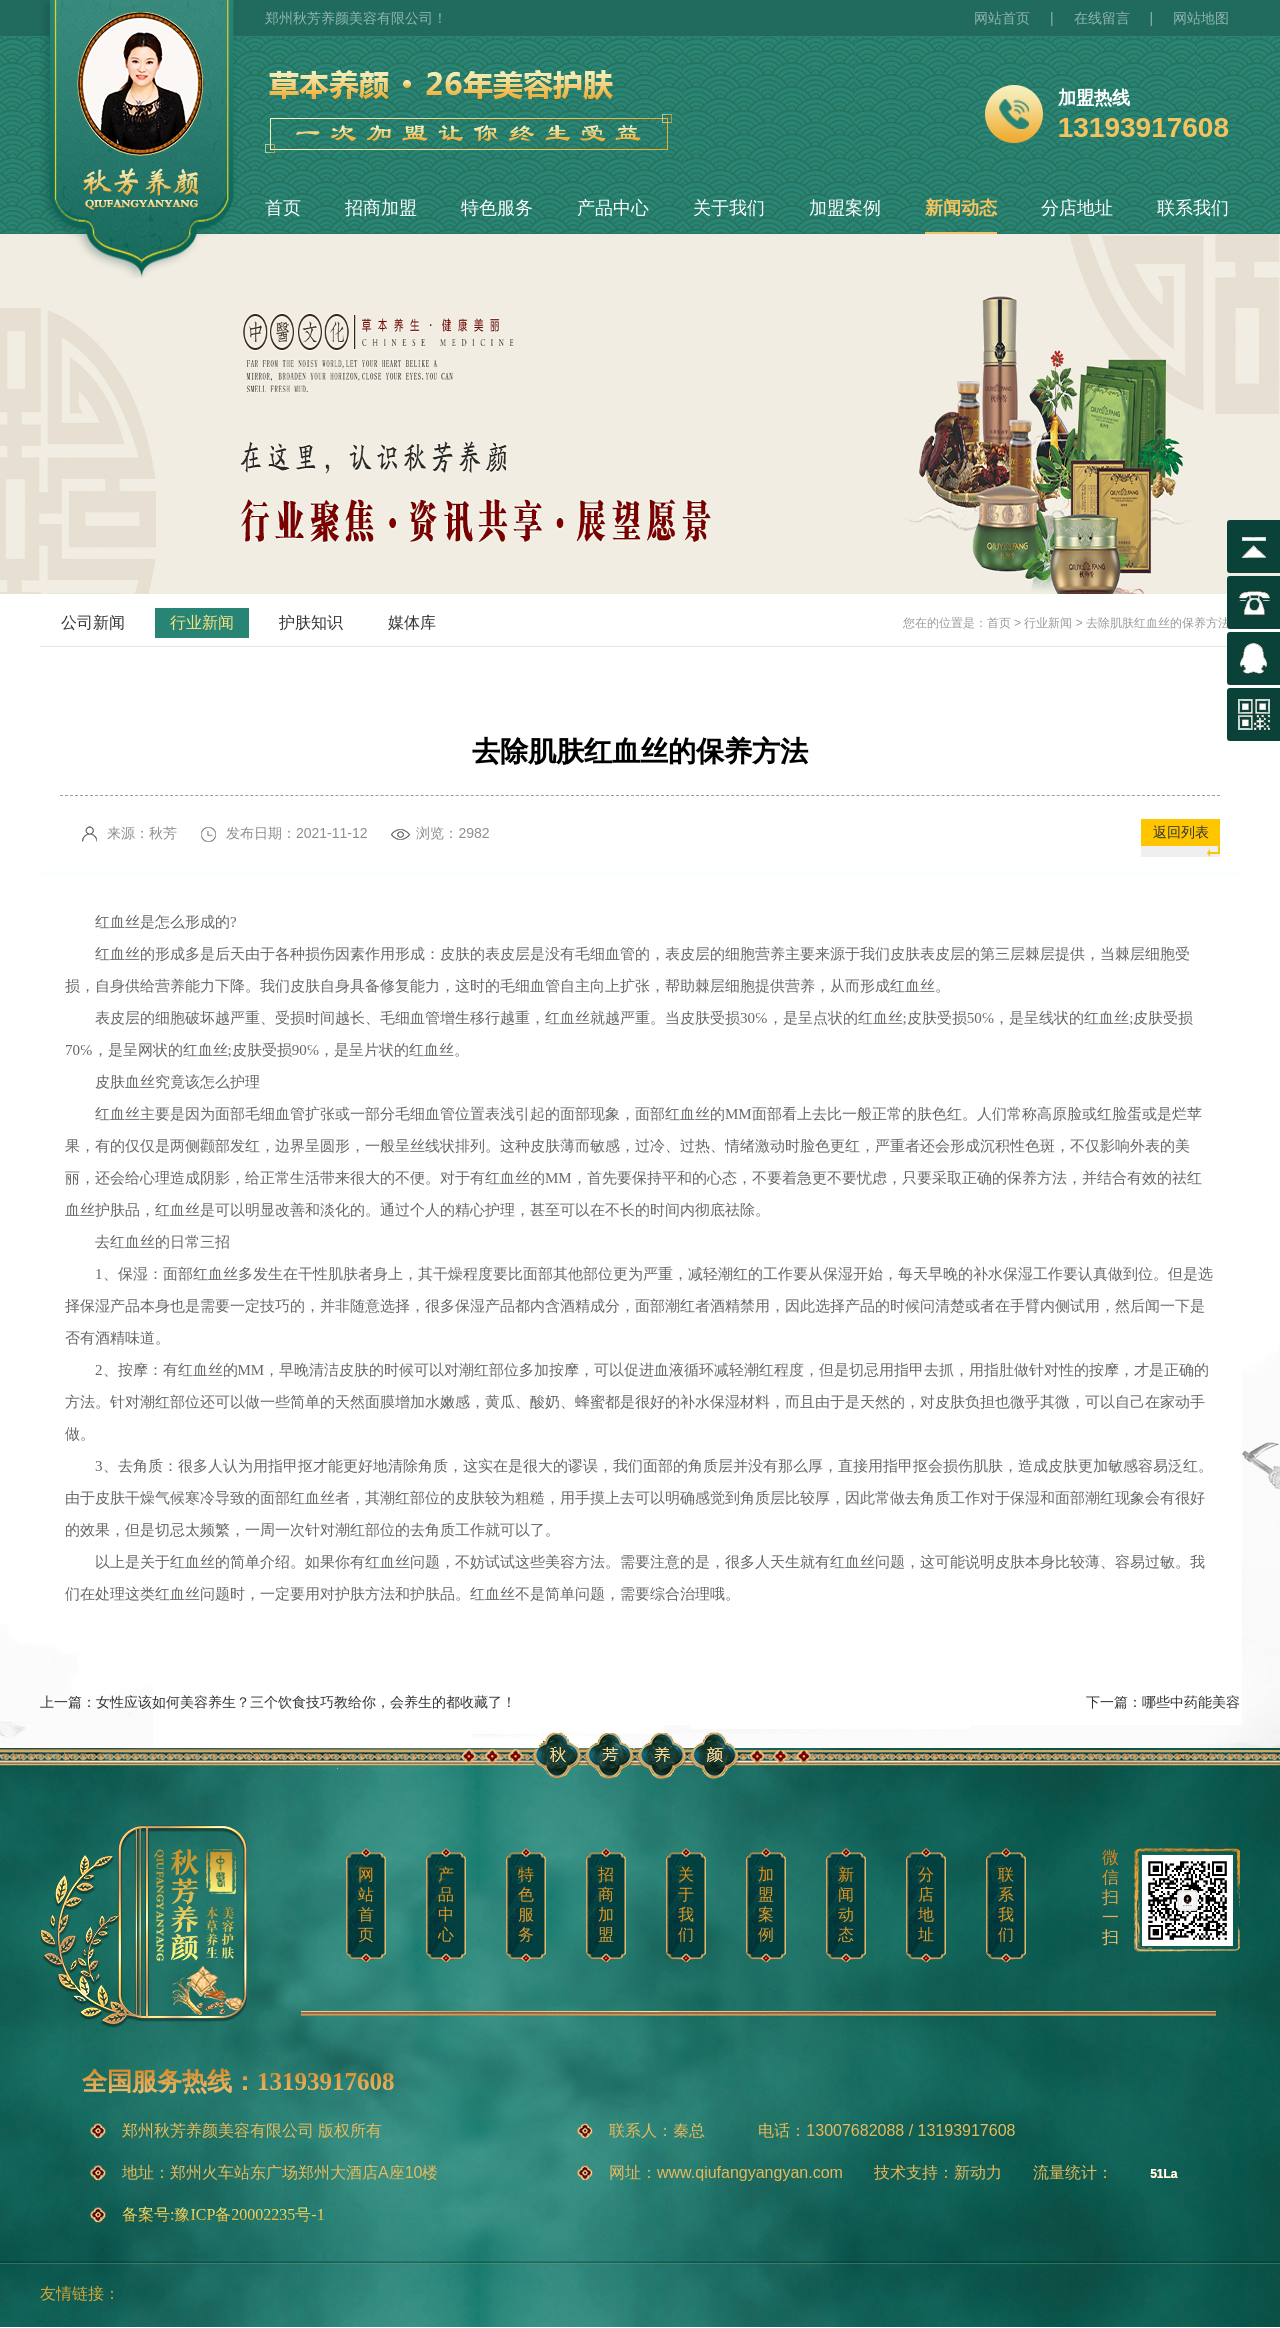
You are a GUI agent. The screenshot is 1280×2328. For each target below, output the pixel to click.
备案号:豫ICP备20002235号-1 (223, 2214)
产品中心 (613, 208)
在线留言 (1102, 18)
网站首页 (1002, 18)
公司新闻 (93, 622)
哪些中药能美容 (1191, 1702)
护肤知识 (311, 622)
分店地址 (1077, 208)
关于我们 (729, 208)
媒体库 (412, 622)
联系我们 (1193, 208)
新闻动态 (961, 208)
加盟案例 (845, 208)
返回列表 (1181, 832)
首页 (283, 208)
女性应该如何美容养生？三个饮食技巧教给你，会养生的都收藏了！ (306, 1702)
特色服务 (497, 208)
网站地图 (1201, 18)
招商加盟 (381, 208)
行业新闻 (202, 622)
